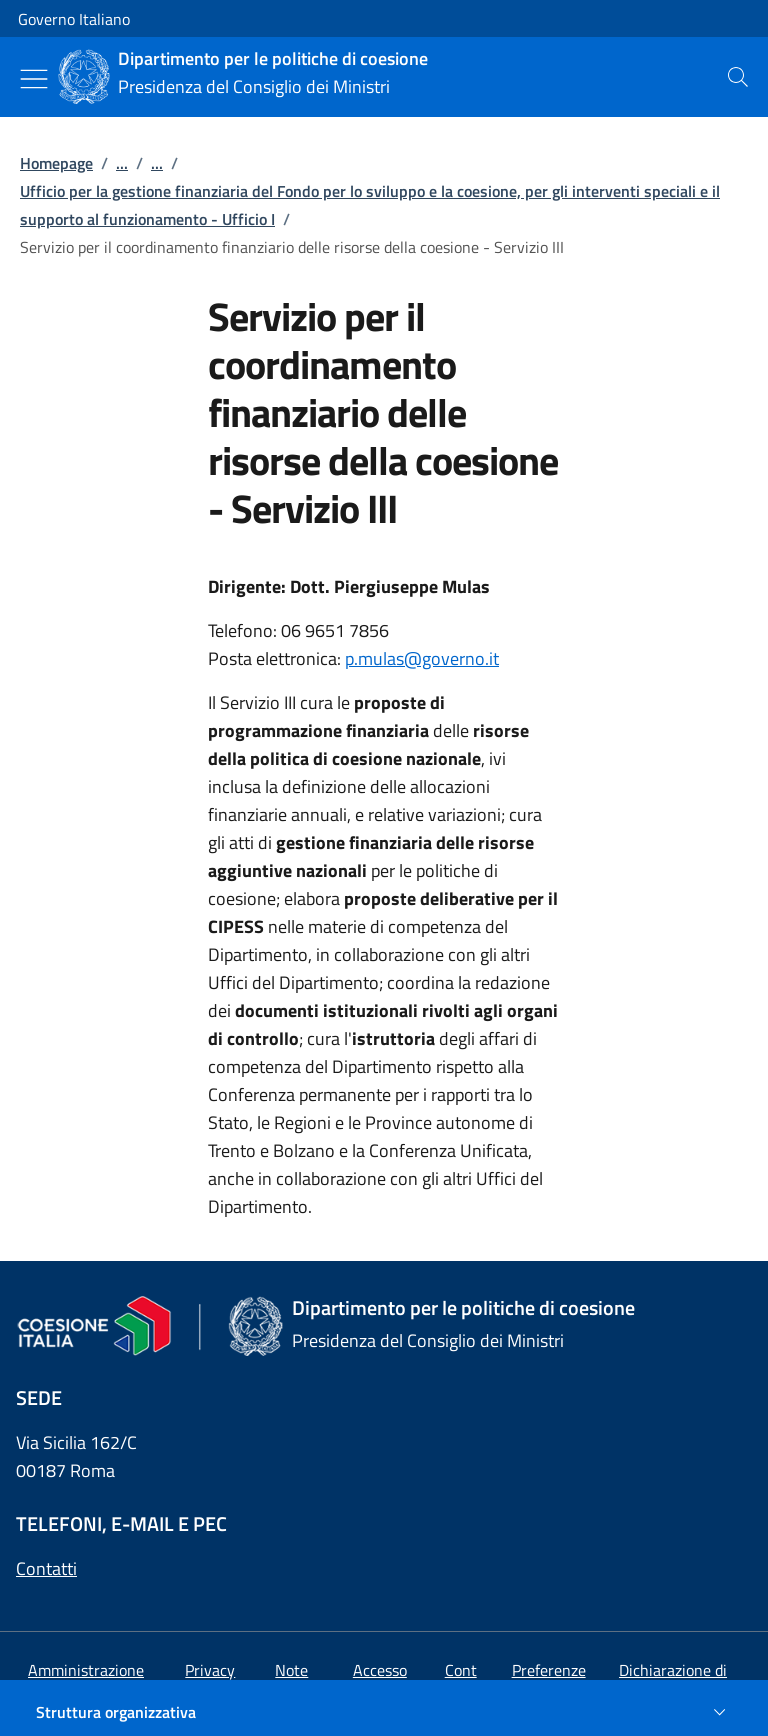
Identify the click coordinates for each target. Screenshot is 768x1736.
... (122, 163)
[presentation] (738, 77)
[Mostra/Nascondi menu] (34, 79)
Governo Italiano (74, 19)
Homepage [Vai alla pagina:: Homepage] (56, 163)
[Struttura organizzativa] (384, 1712)
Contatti (46, 1568)
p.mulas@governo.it (422, 658)
